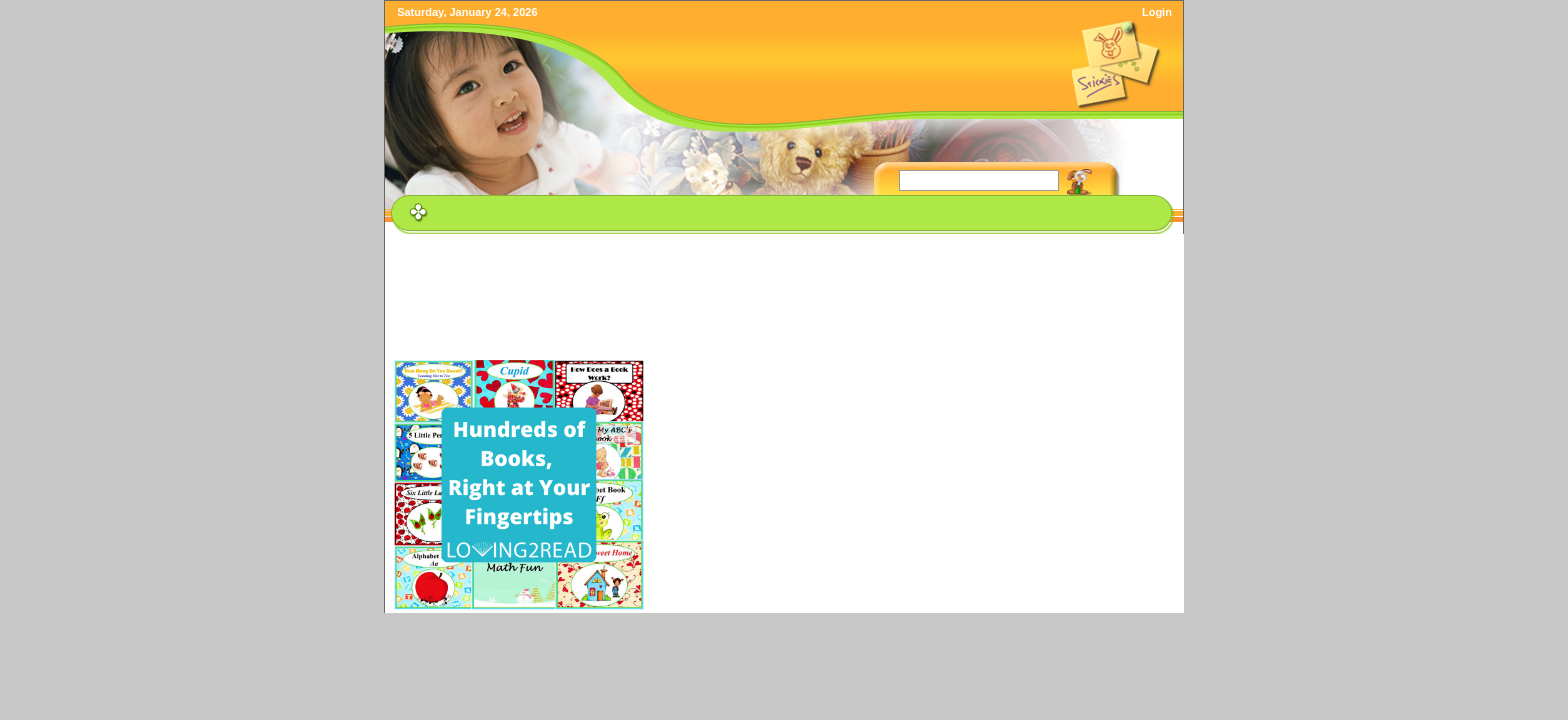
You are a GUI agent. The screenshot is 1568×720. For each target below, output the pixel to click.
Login (1157, 12)
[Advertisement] (787, 284)
